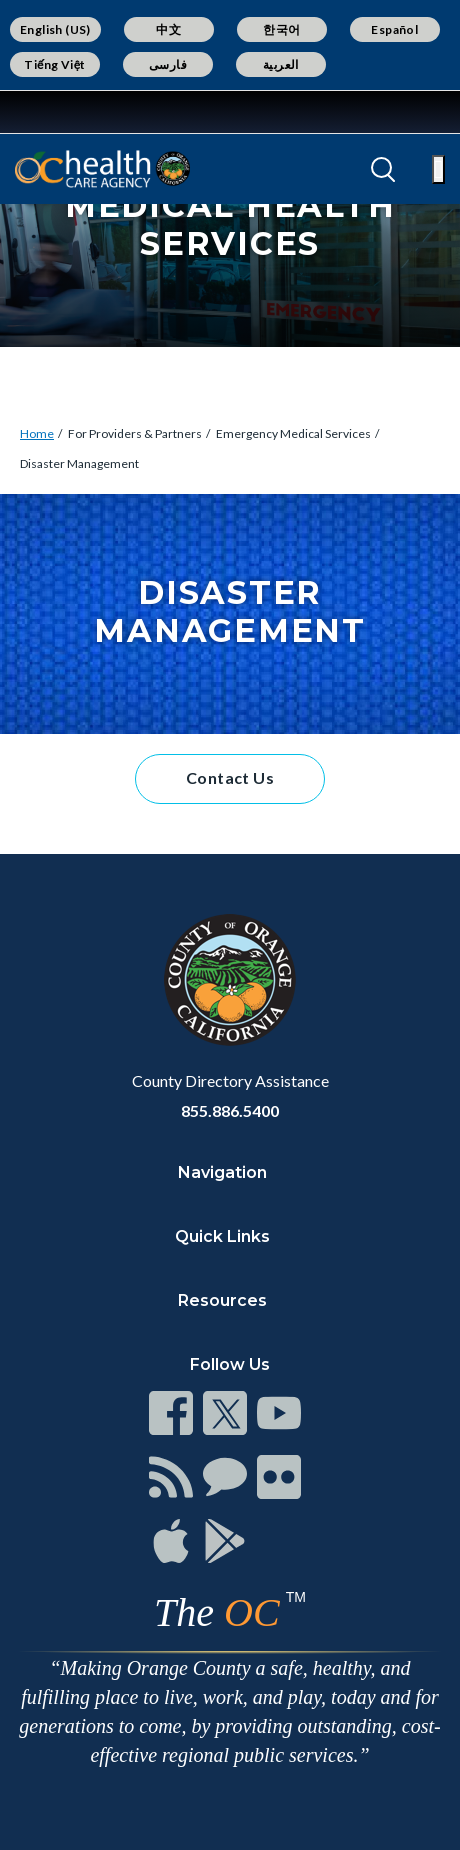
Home (37, 433)
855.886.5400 (230, 1110)
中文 (168, 29)
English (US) (55, 29)
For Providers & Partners (135, 433)
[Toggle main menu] (438, 169)
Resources (222, 1300)
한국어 (281, 29)
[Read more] (79, 112)
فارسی (168, 64)
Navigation (222, 1172)
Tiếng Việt (55, 64)
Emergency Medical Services (293, 433)
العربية (281, 64)
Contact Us (230, 777)
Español (394, 29)
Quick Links (222, 1236)
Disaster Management (79, 463)
